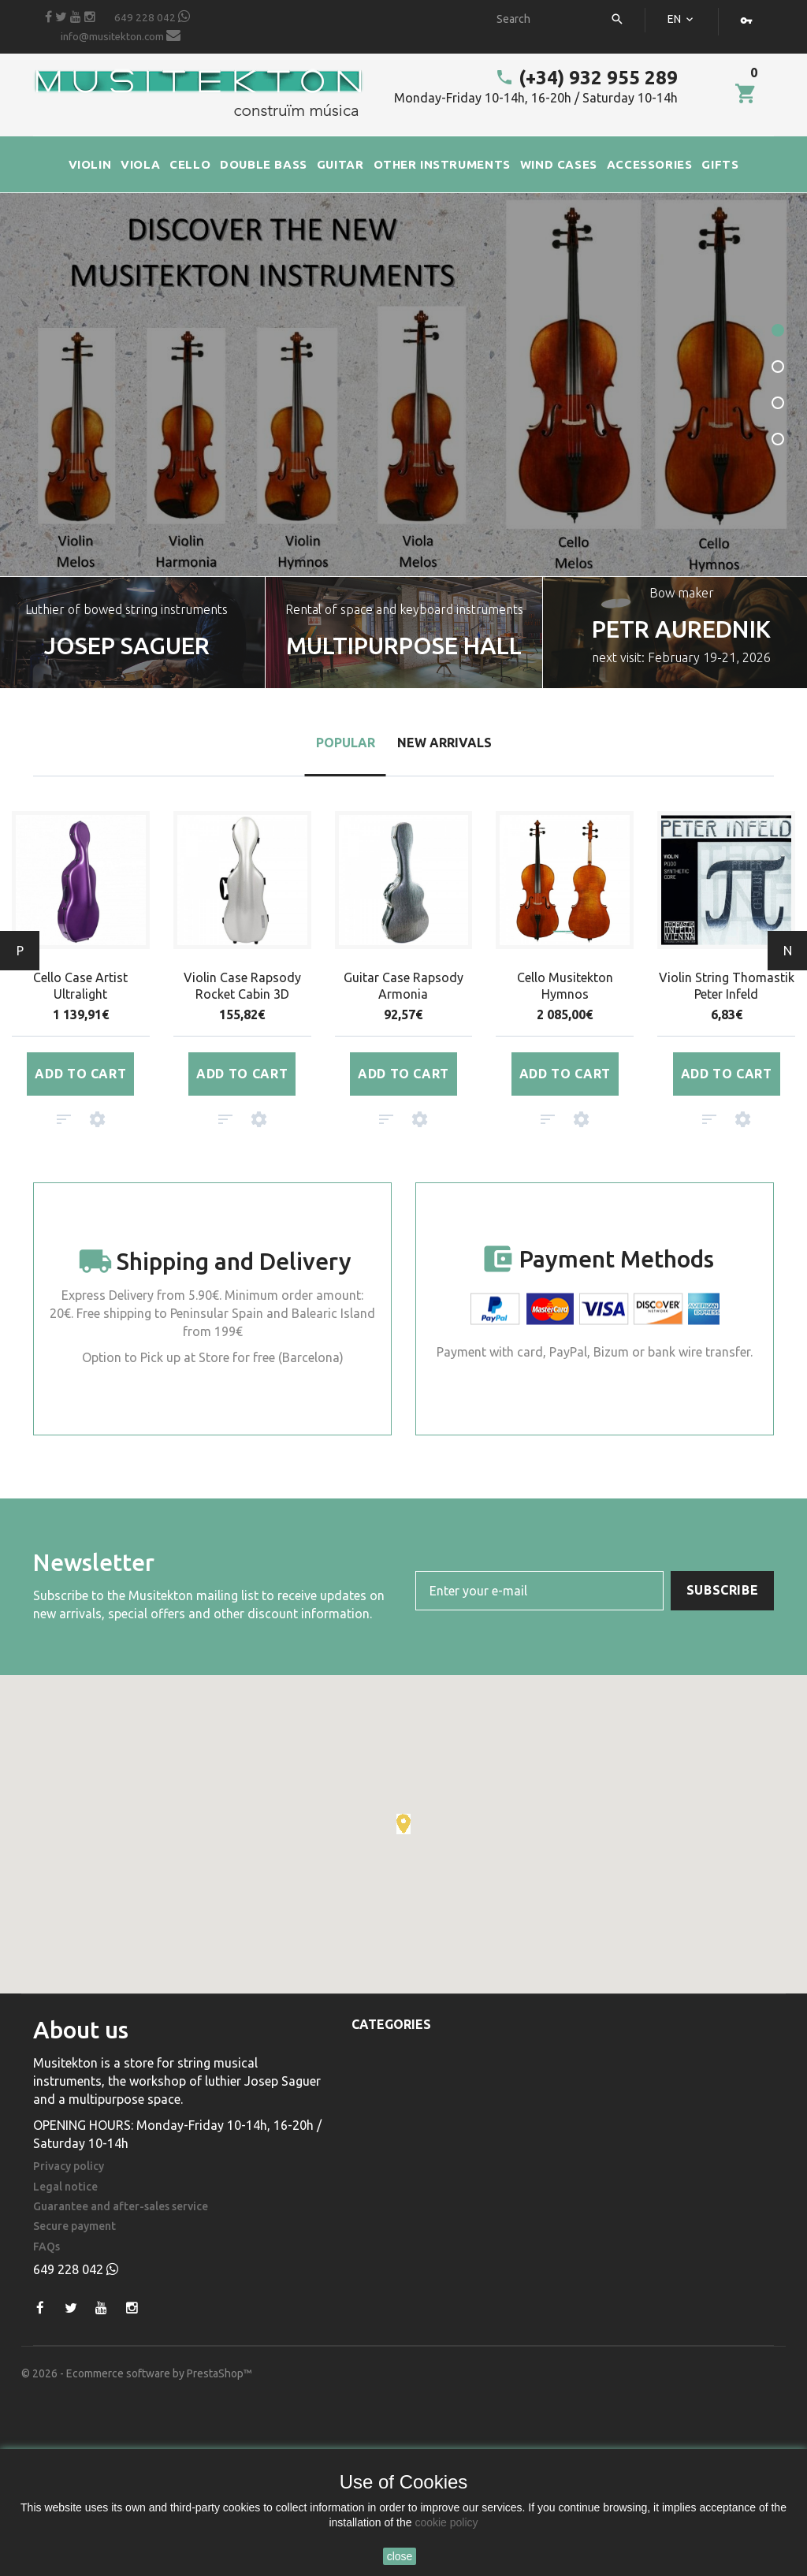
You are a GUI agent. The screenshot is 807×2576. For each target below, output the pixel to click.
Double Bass (387, 2118)
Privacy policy (68, 2166)
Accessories (386, 2209)
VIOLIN (90, 164)
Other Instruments (406, 2163)
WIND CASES (558, 164)
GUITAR (340, 164)
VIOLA (140, 164)
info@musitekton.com (120, 35)
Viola (366, 2072)
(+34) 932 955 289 (586, 78)
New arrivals (444, 742)
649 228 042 (152, 16)
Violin (368, 2049)
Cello (367, 2095)
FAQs (46, 2247)
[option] (403, 632)
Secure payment (74, 2226)
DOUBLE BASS (263, 164)
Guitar (369, 2141)
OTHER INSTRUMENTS (442, 164)
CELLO (189, 164)
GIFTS (719, 164)
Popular (345, 742)
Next (787, 951)
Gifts (365, 2232)
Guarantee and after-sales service (120, 2207)
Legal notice (65, 2187)
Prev (20, 951)
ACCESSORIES (650, 164)
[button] (403, 1824)
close (400, 2556)
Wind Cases (383, 2186)
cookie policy (446, 2522)
